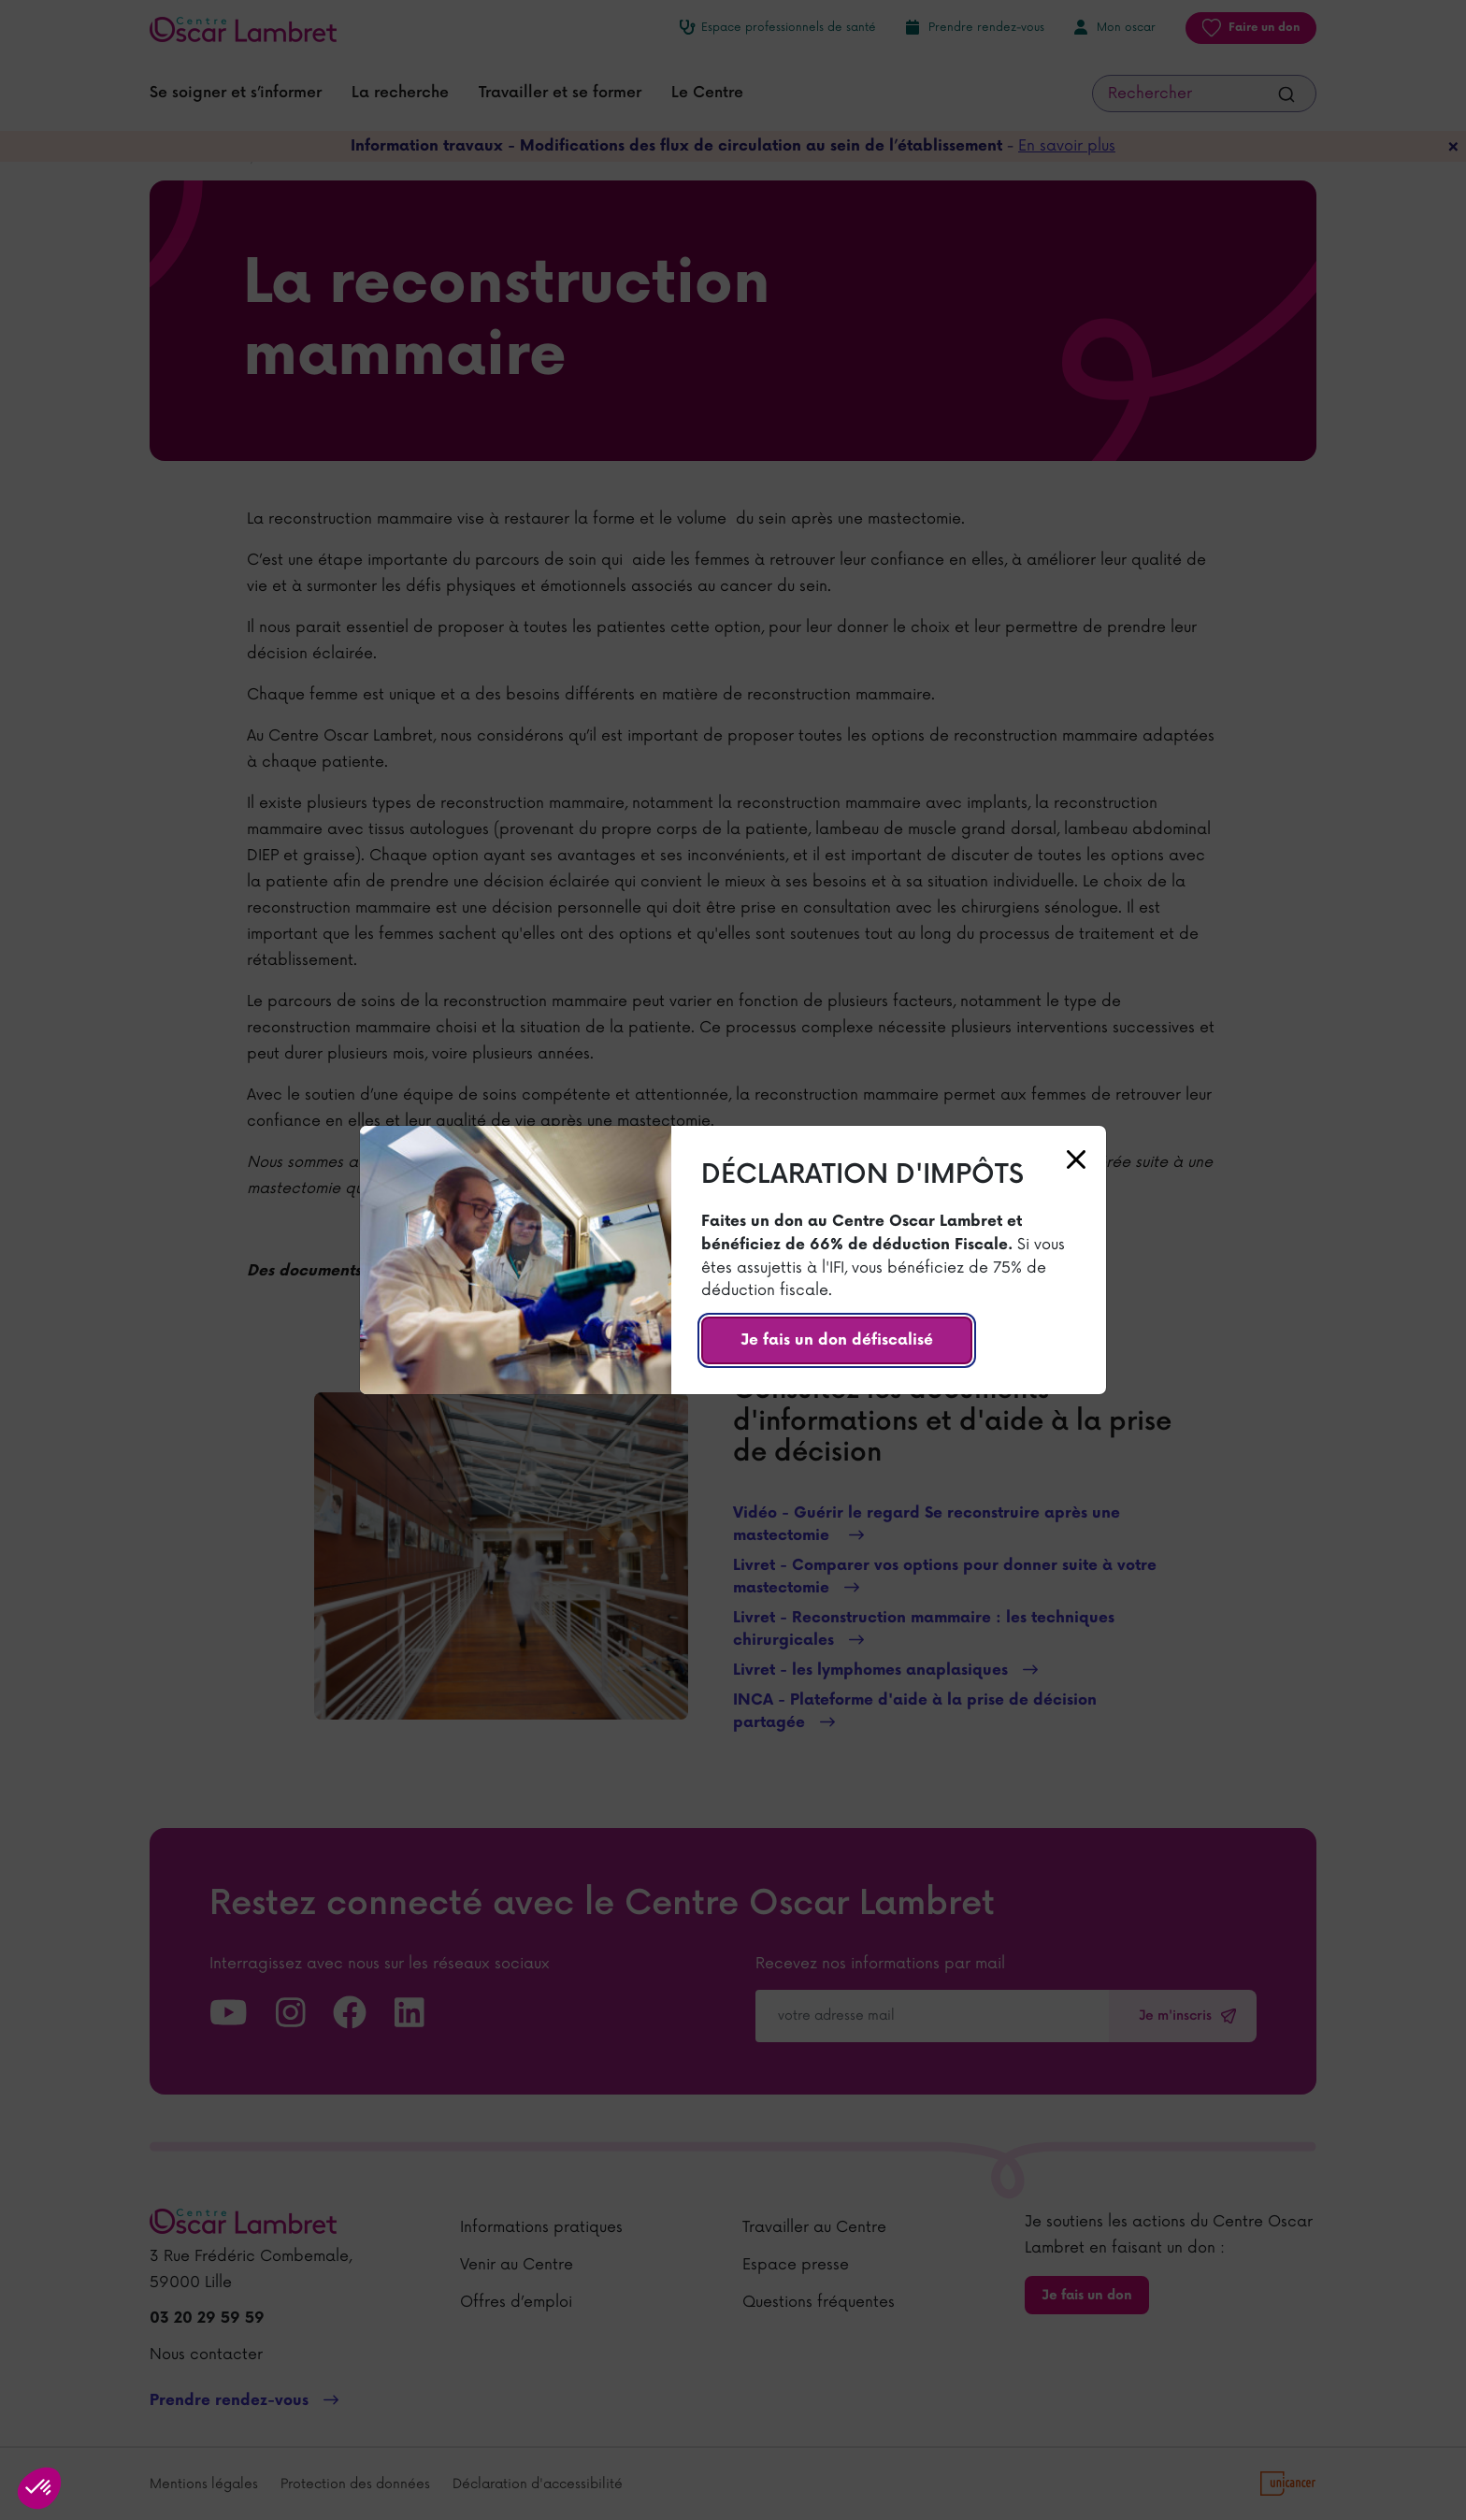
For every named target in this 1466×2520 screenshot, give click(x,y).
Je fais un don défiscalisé (836, 1340)
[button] (39, 2488)
